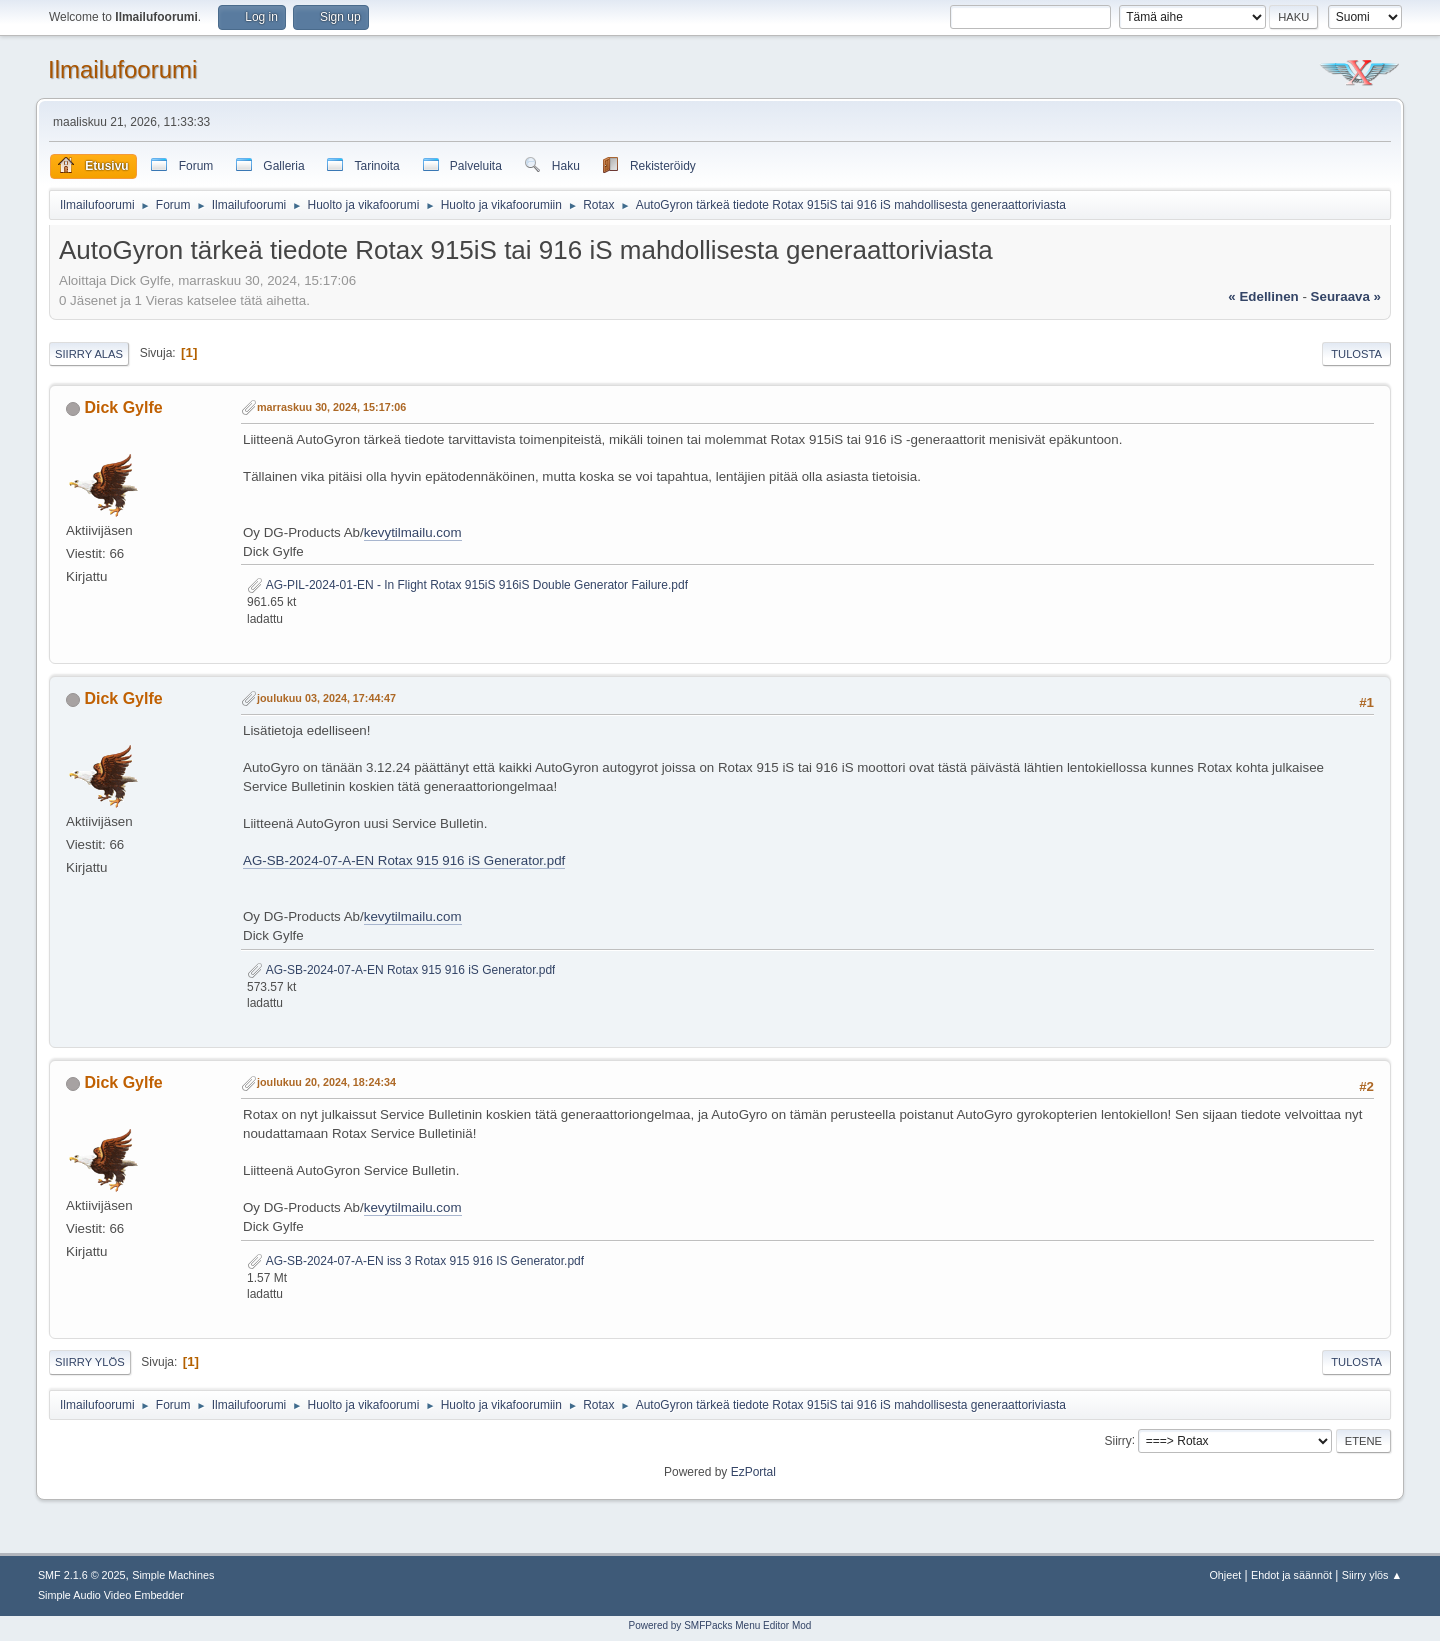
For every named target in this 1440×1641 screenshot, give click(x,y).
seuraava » (1346, 296)
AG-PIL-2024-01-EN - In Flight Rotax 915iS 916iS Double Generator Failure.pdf (467, 585)
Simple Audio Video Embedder (111, 1595)
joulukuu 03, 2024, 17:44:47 (326, 698)
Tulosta (1356, 354)
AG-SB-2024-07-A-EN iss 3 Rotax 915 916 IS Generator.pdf (415, 1261)
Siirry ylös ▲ (1372, 1575)
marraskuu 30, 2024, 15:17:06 (331, 407)
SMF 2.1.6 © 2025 (82, 1575)
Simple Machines (173, 1575)
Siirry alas (89, 354)
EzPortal (753, 1472)
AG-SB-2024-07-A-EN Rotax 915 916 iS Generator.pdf (404, 860)
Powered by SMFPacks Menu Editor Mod (720, 1625)
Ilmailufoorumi (122, 69)
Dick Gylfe (123, 407)
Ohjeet (1225, 1575)
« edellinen (1263, 296)
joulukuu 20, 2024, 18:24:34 (326, 1082)
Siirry (1117, 1440)
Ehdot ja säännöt (1291, 1575)
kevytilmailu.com (413, 532)
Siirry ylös (90, 1362)
